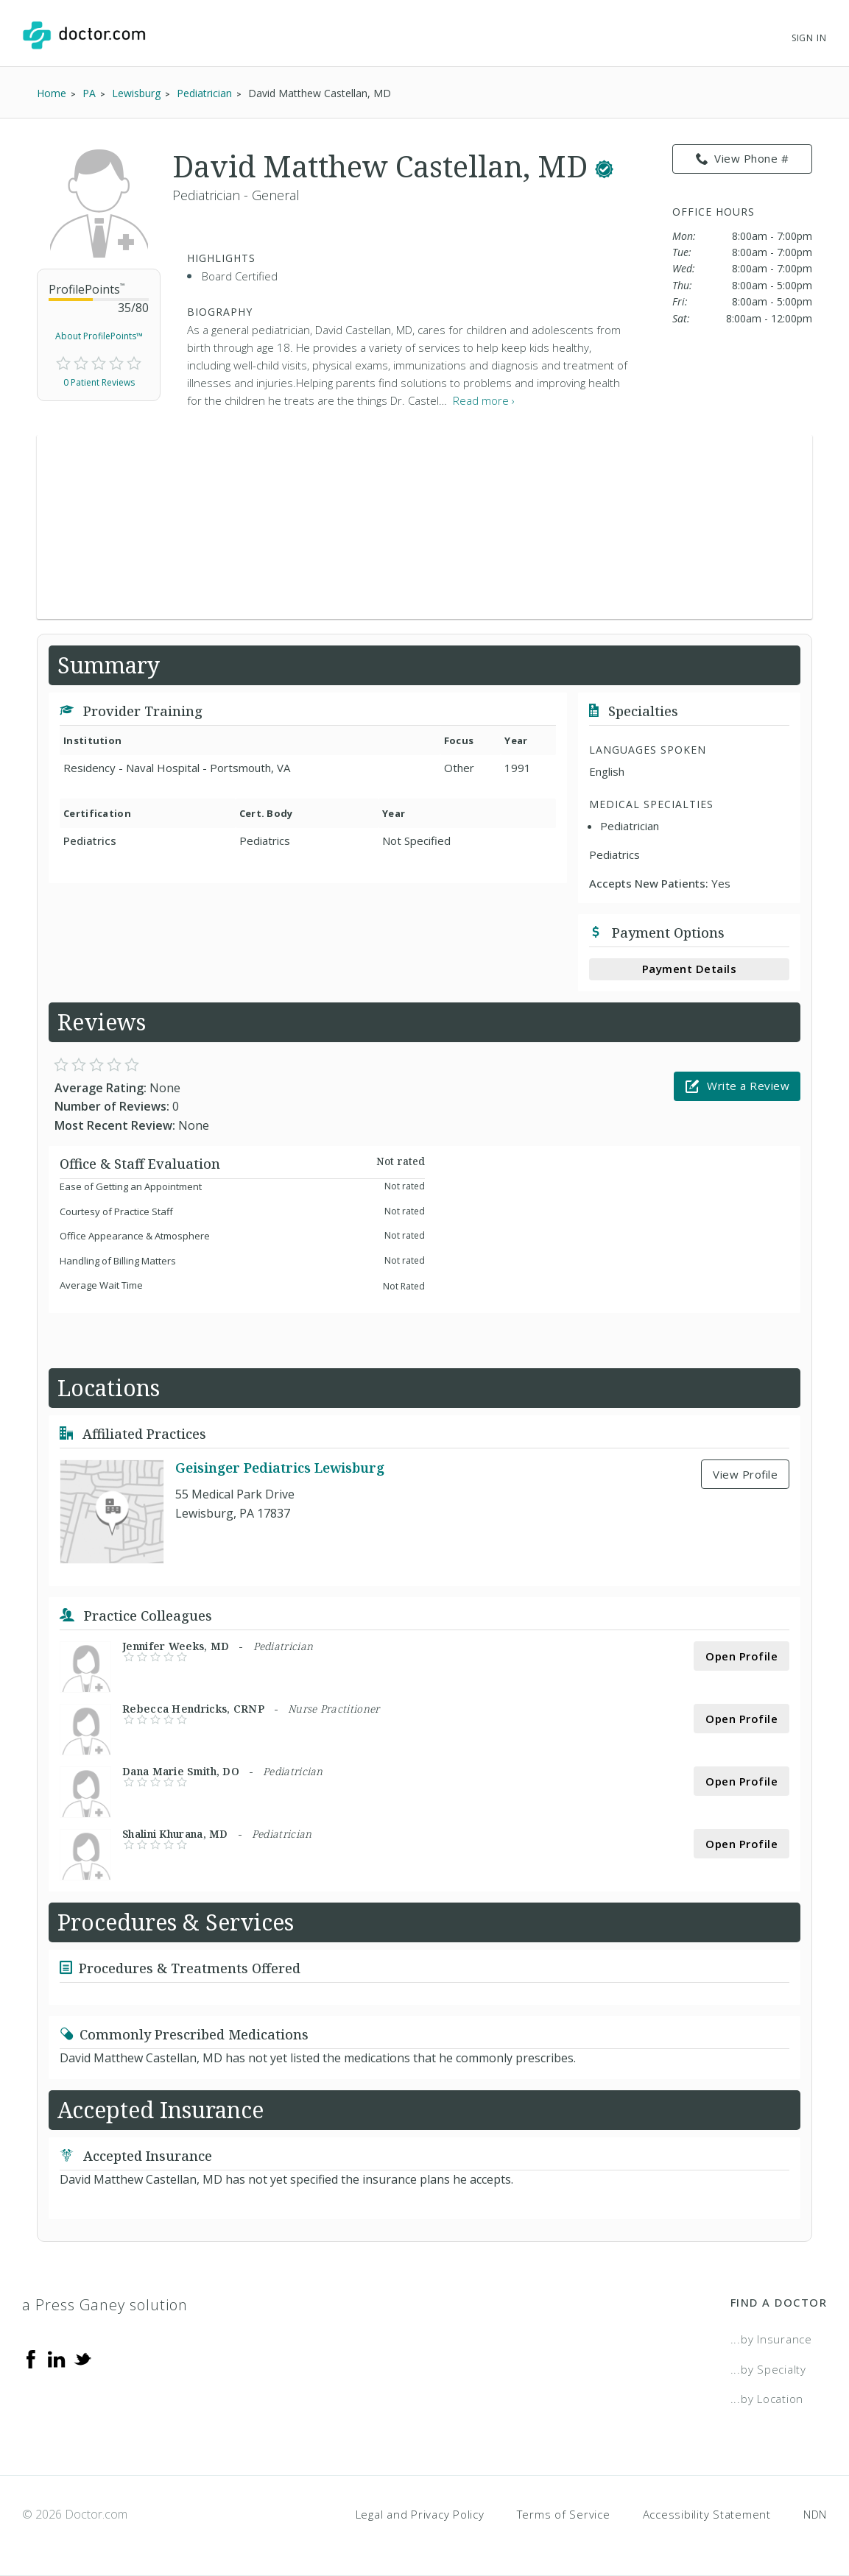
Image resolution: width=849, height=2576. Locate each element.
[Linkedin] (57, 2358)
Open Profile (741, 1656)
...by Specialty (768, 2369)
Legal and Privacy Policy (420, 2514)
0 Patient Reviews (99, 382)
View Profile (745, 1474)
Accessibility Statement (707, 2514)
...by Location (767, 2398)
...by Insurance (771, 2339)
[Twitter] (82, 2358)
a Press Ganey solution (105, 2305)
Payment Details (689, 968)
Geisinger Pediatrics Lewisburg (279, 1468)
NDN (815, 2514)
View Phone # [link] (742, 159)
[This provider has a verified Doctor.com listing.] (604, 166)
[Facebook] (31, 2358)
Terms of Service (563, 2514)
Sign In (809, 38)
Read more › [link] (484, 400)
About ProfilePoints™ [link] (99, 336)
